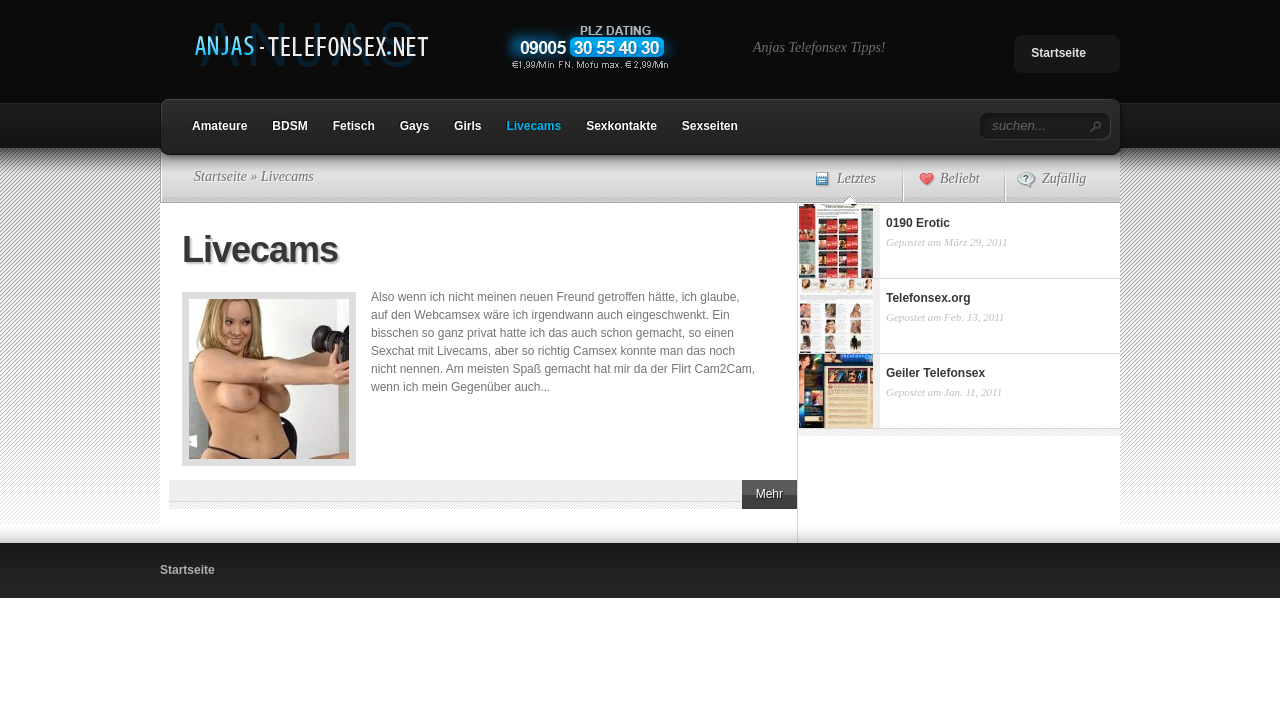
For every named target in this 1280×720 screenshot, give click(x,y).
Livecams (533, 126)
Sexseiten (710, 126)
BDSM (289, 126)
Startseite (1058, 53)
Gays (414, 126)
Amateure (219, 126)
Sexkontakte (621, 126)
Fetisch (354, 126)
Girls (467, 126)
